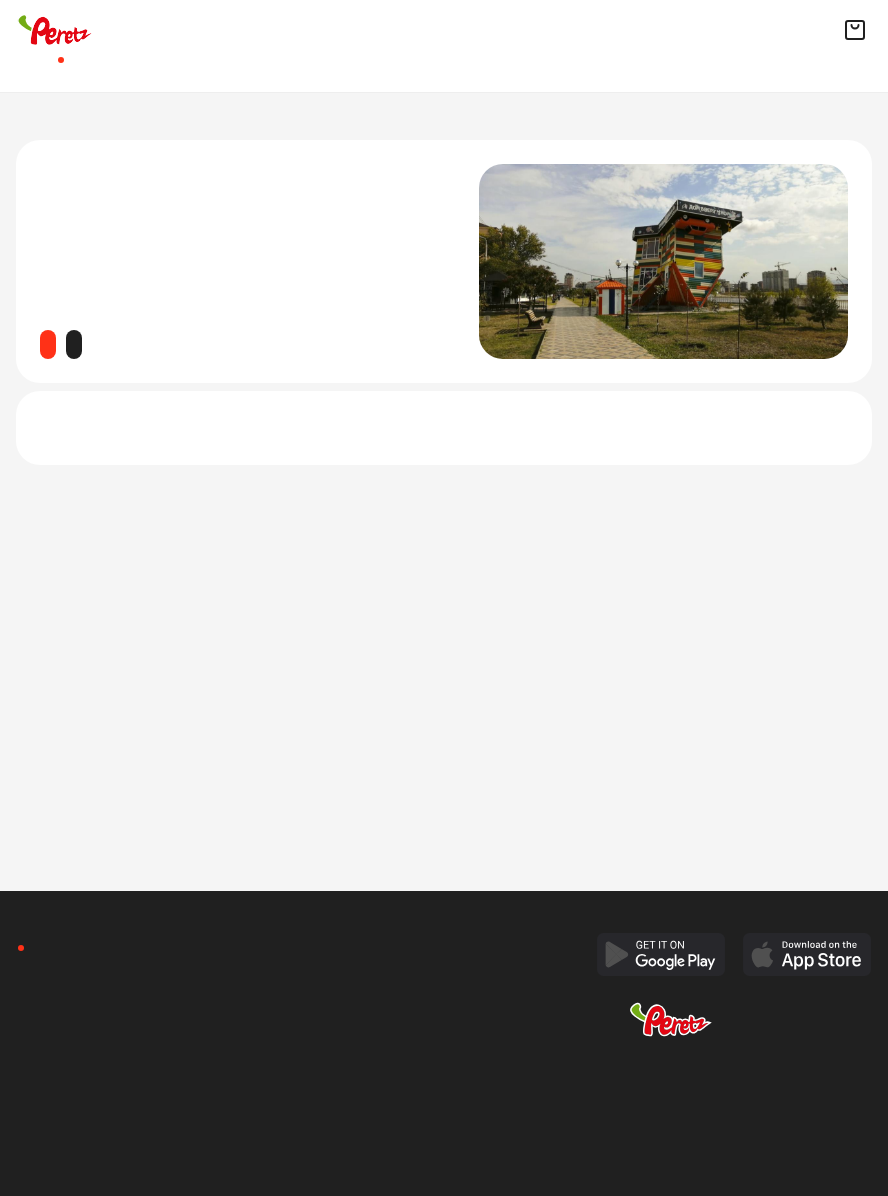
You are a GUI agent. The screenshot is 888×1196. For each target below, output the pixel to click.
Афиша (56, 68)
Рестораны (176, 68)
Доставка (96, 68)
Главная (26, 68)
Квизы (136, 68)
